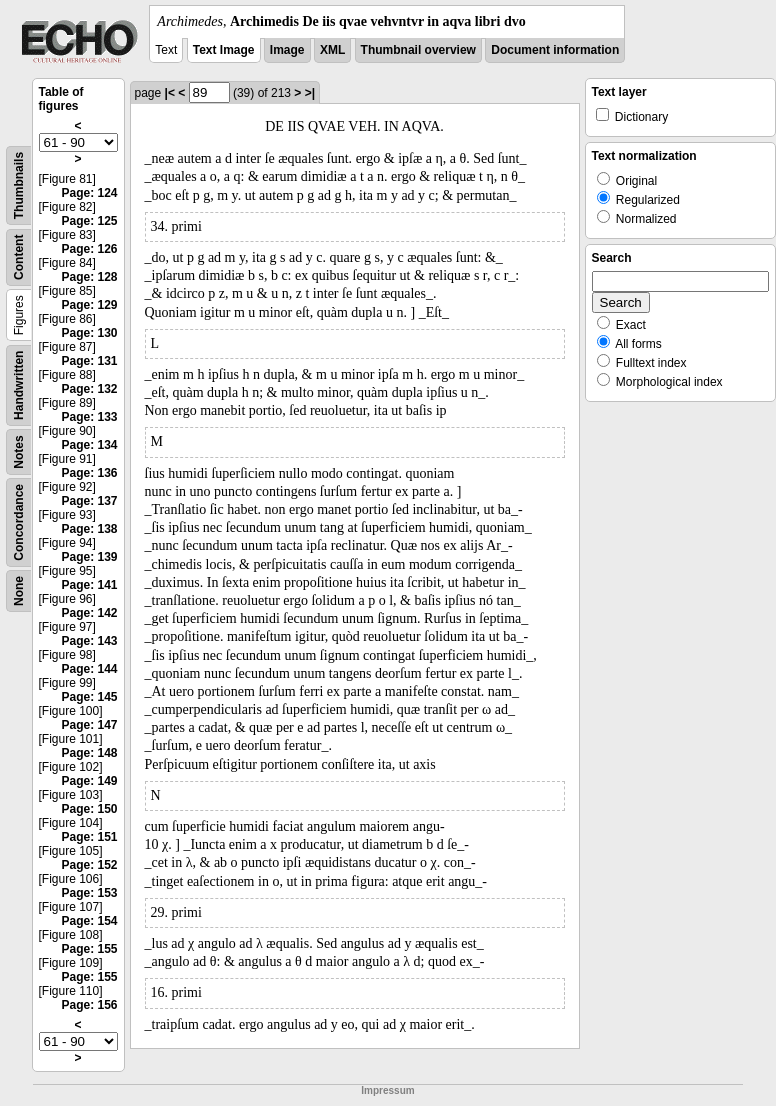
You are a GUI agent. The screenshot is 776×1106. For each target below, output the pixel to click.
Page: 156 (89, 1005)
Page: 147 (89, 725)
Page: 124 (89, 193)
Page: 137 (89, 501)
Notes (19, 451)
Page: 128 (89, 277)
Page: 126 (89, 249)
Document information (555, 50)
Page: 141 (89, 585)
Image (287, 50)
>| (310, 93)
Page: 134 (89, 445)
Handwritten (19, 385)
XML (332, 50)
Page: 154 (89, 921)
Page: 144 (89, 669)
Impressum (387, 1090)
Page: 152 (89, 865)
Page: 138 (89, 529)
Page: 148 (89, 753)
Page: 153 (89, 893)
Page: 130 (89, 333)
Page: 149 (89, 781)
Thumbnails (19, 185)
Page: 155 (89, 949)
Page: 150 (89, 809)
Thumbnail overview (418, 50)
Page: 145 (89, 697)
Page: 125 (89, 221)
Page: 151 (89, 837)
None (19, 591)
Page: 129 (89, 305)
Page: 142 (89, 613)
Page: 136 (89, 473)
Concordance (19, 522)
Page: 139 (89, 557)
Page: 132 (89, 389)
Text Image (224, 50)
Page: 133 (89, 417)
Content (19, 257)
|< (170, 93)
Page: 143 (89, 641)
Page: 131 (89, 361)
